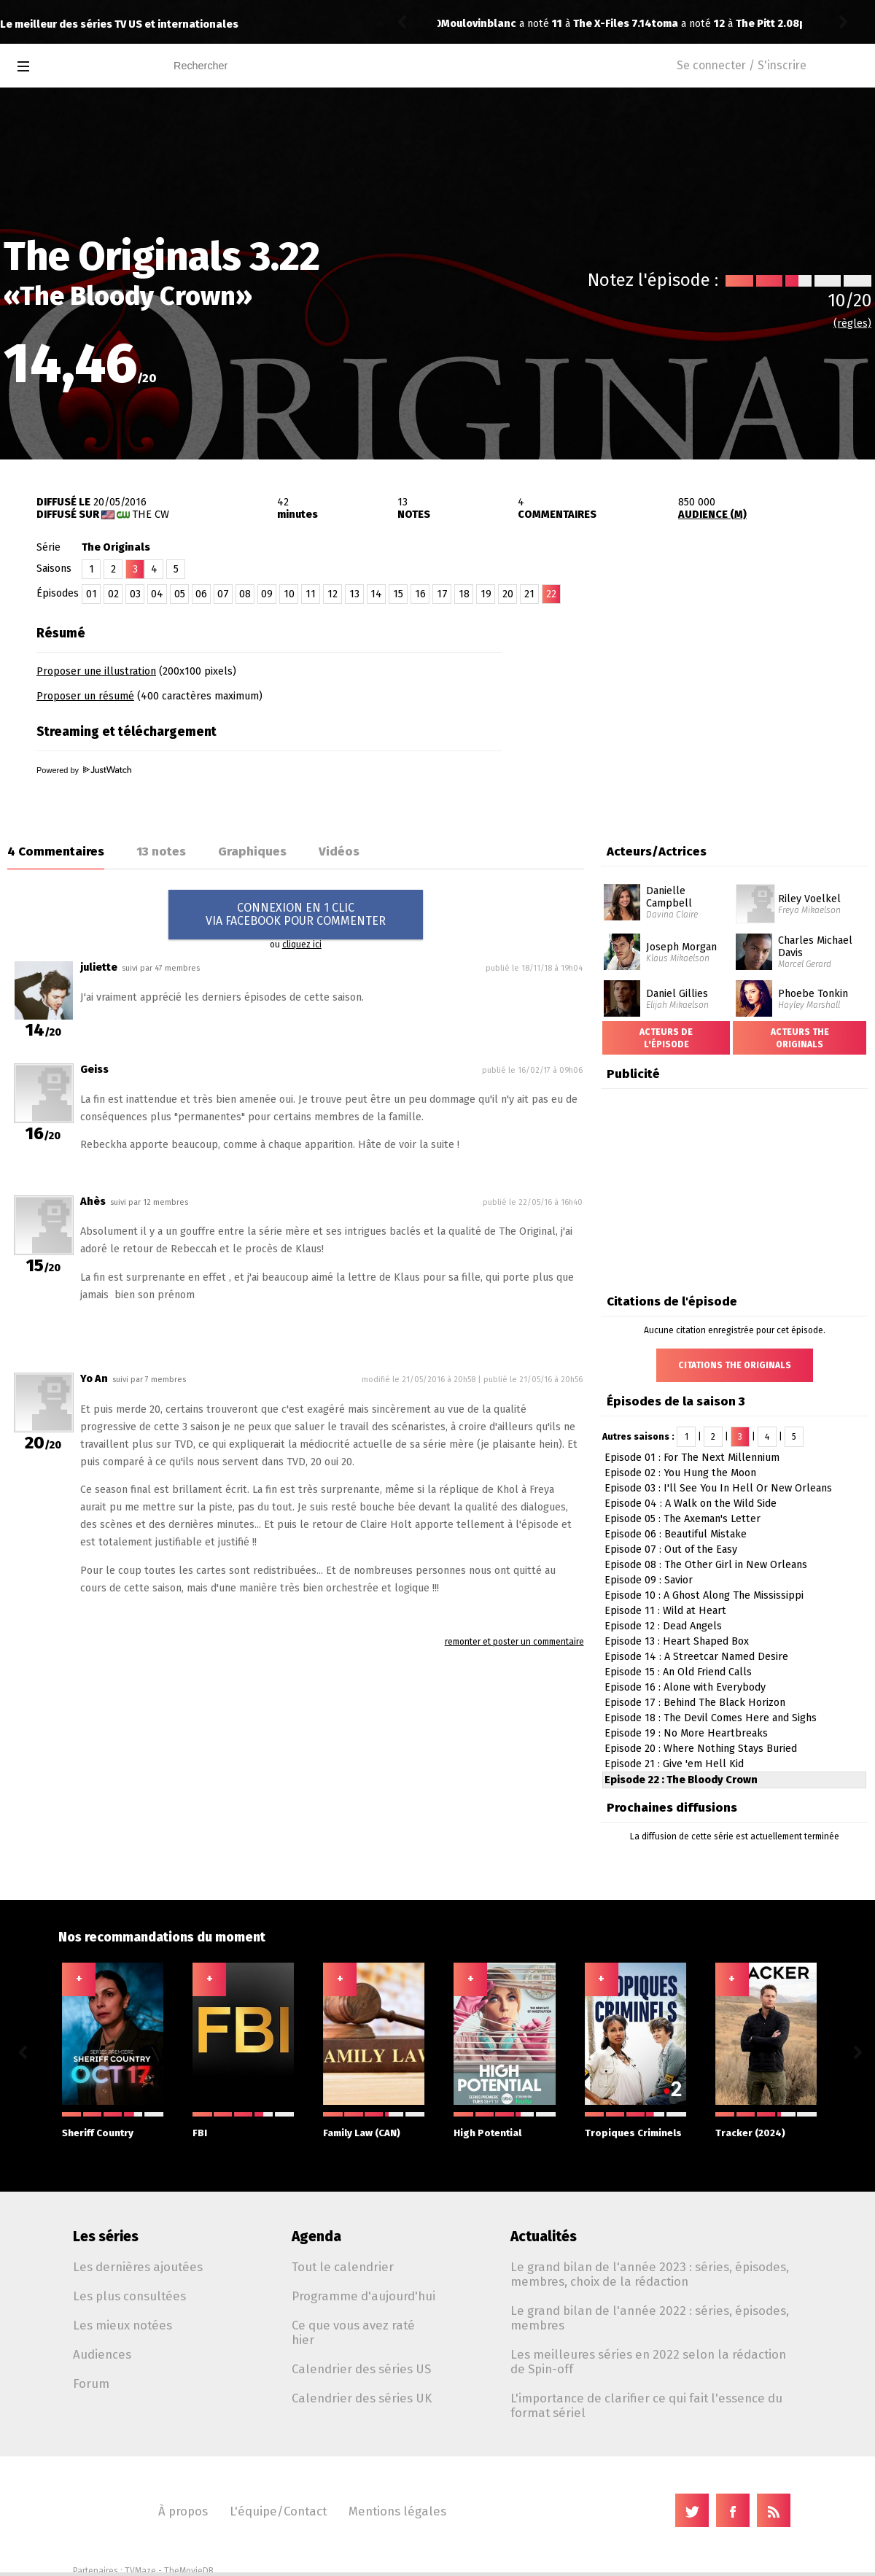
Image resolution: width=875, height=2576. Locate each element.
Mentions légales (397, 2511)
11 (311, 594)
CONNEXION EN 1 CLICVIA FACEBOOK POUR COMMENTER (296, 914)
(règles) (852, 323)
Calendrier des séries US (361, 2369)
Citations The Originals (734, 1365)
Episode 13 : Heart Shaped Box (676, 1641)
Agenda (316, 2236)
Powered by (83, 770)
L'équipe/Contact (278, 2511)
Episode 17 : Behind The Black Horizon (694, 1702)
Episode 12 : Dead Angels (663, 1626)
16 (420, 594)
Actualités (543, 2236)
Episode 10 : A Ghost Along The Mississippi (704, 1595)
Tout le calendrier (343, 2266)
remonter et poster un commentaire (514, 1642)
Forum (91, 2383)
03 (135, 594)
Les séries (106, 2236)
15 (398, 594)
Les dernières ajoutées (138, 2266)
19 (486, 594)
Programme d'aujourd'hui (363, 2296)
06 (201, 594)
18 (464, 594)
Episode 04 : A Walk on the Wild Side (690, 1503)
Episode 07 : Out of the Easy (670, 1549)
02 (113, 594)
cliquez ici (302, 944)
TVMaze (140, 2571)
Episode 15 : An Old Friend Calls (678, 1672)
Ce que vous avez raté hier (353, 2332)
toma (454, 24)
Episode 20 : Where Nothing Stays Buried (700, 1748)
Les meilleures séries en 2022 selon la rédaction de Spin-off (648, 2361)
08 (245, 594)
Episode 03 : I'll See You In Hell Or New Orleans (718, 1488)
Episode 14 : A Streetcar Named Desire (696, 1656)
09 (267, 594)
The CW (150, 514)
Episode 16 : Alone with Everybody (685, 1687)
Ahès (93, 1201)
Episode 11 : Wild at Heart (665, 1611)
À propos (183, 2511)
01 (91, 594)
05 (179, 594)
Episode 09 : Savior (648, 1580)
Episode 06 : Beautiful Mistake (675, 1534)
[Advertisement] (704, 710)
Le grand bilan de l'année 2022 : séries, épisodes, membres (649, 2317)
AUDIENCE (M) (712, 514)
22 (551, 594)
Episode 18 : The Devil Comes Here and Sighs (710, 1718)
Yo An (94, 1379)
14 (376, 594)
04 (157, 594)
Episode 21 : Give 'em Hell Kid (674, 1764)
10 (289, 594)
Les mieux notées (122, 2325)
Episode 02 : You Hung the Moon (680, 1473)
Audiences (102, 2354)
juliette (98, 967)
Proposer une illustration (96, 671)
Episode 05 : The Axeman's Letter (682, 1519)
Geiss (94, 1069)
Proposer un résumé (85, 696)
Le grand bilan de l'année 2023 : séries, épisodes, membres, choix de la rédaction (649, 2274)
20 (507, 594)
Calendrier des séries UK (362, 2398)
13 (354, 594)
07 (223, 594)
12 (332, 594)
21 (529, 594)
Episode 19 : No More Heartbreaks (686, 1733)
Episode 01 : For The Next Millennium (691, 1457)
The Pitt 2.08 (556, 24)
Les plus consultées (129, 2296)
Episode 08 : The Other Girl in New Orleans (705, 1565)
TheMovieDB (189, 2571)
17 (442, 594)
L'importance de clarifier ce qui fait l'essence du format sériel (646, 2405)
